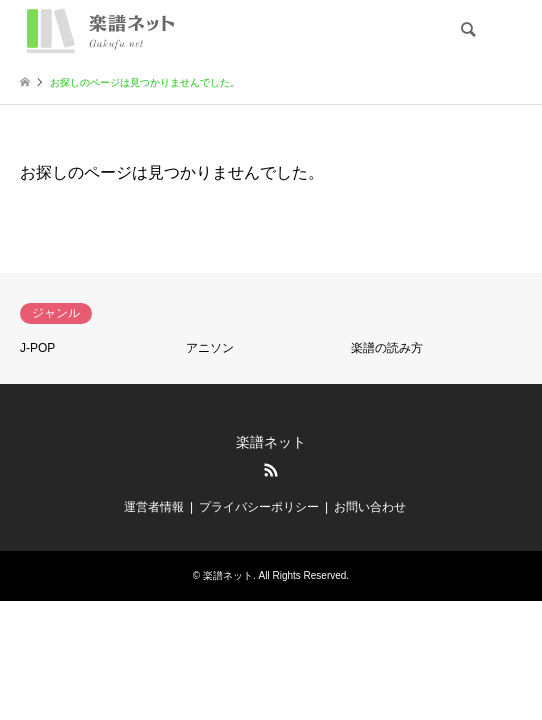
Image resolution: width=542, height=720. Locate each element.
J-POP (37, 348)
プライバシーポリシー (259, 507)
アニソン (210, 348)
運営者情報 (154, 507)
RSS (271, 470)
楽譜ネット (271, 442)
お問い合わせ (370, 507)
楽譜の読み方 (387, 348)
